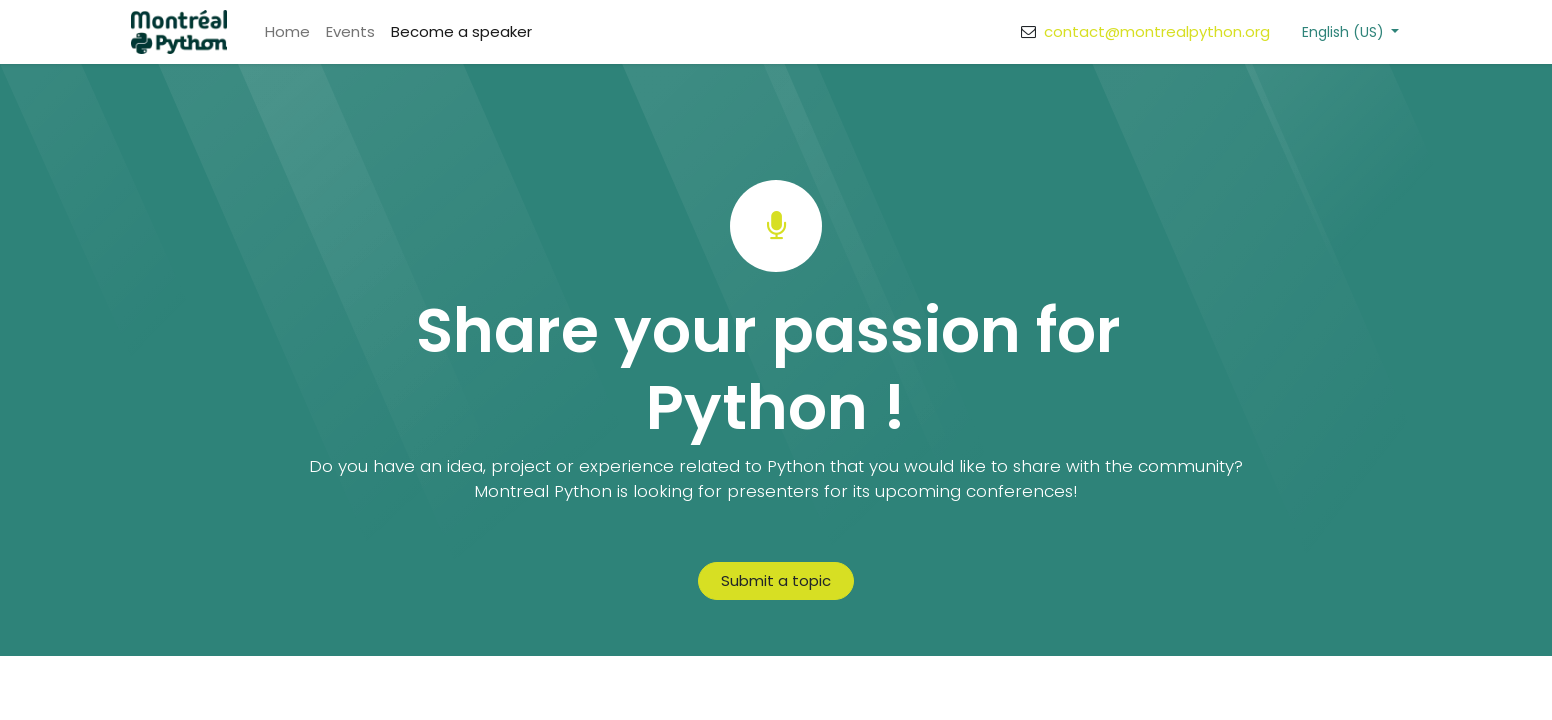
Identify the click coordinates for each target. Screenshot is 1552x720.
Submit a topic (776, 580)
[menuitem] (287, 32)
